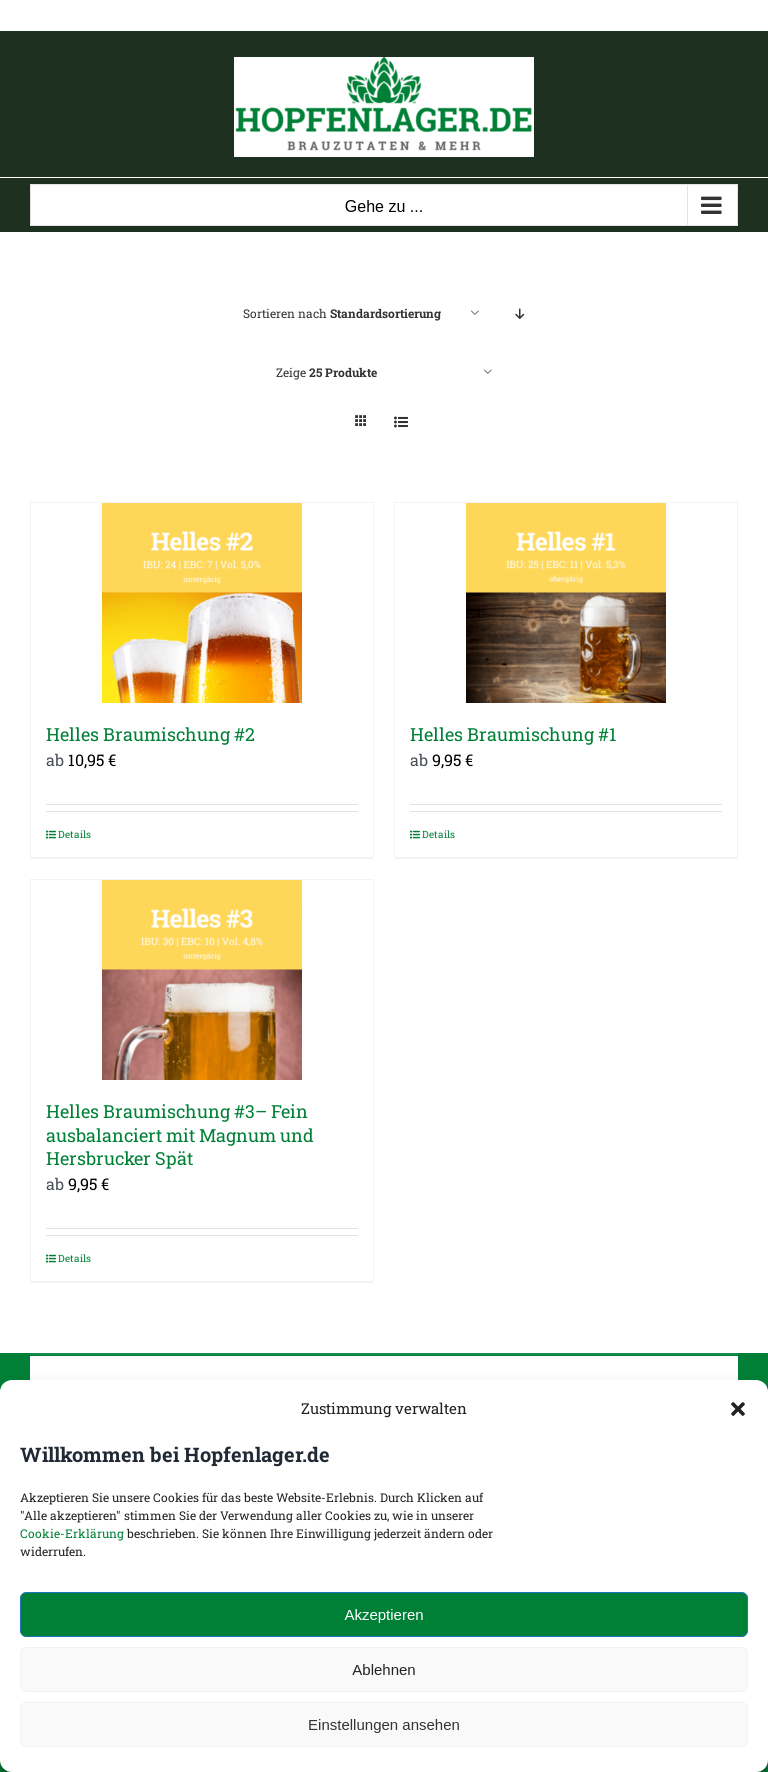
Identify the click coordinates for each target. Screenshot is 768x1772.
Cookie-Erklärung (72, 1533)
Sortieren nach (342, 313)
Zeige (326, 372)
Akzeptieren (383, 1614)
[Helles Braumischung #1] (566, 603)
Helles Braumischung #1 (513, 734)
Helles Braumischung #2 (150, 734)
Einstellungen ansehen (384, 1724)
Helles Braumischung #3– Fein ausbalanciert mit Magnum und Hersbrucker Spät (180, 1134)
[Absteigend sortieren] (519, 313)
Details (74, 834)
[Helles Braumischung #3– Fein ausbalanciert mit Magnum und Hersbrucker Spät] (202, 980)
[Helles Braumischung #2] (202, 603)
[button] (738, 1409)
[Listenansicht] (400, 421)
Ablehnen (383, 1669)
